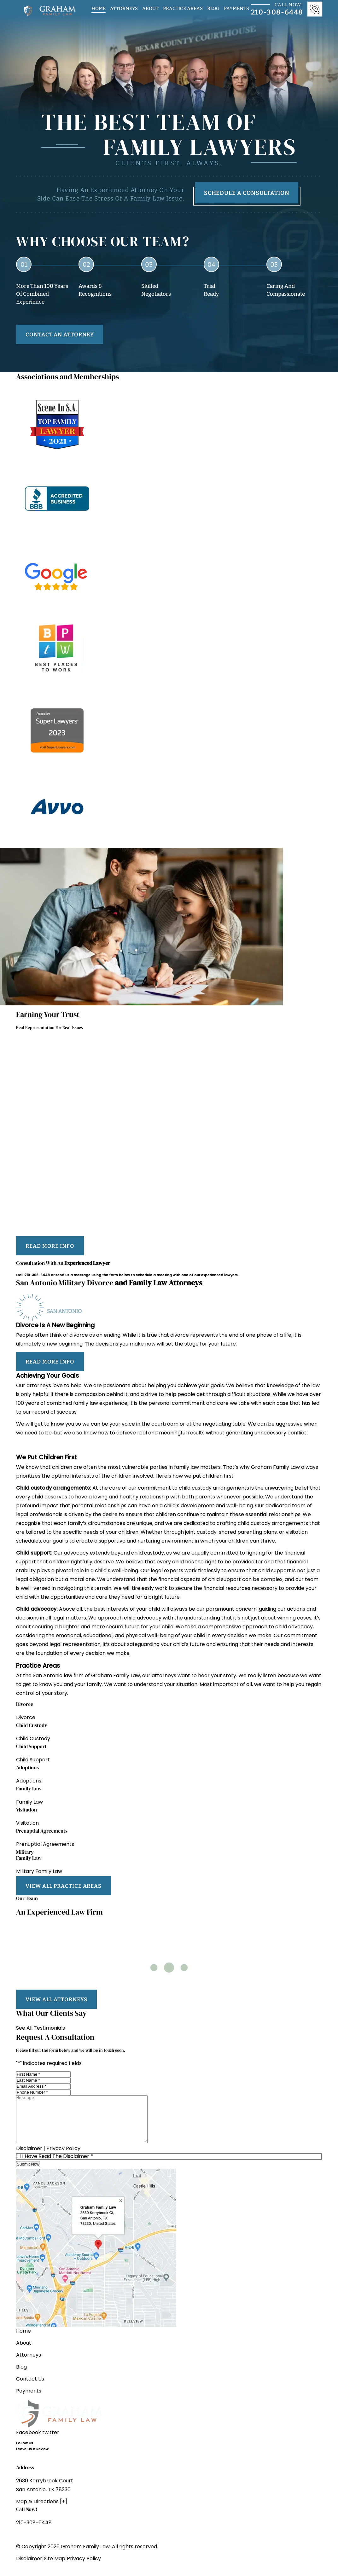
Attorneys (124, 8)
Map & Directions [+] (41, 2511)
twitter (50, 2442)
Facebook (28, 2442)
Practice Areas (183, 8)
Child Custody (33, 1739)
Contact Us (30, 2389)
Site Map (54, 2568)
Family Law (29, 1802)
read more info (50, 1245)
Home (98, 8)
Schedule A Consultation (246, 193)
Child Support (33, 1760)
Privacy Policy (63, 2158)
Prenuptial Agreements (45, 1844)
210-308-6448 (37, 1275)
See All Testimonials (40, 2028)
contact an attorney (60, 334)
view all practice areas (64, 1885)
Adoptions (28, 1781)
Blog (213, 8)
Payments (236, 8)
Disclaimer (29, 2158)
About (150, 8)
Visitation (27, 1823)
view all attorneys (56, 1999)
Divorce (25, 1718)
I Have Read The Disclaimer (57, 2166)
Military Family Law (39, 1872)
